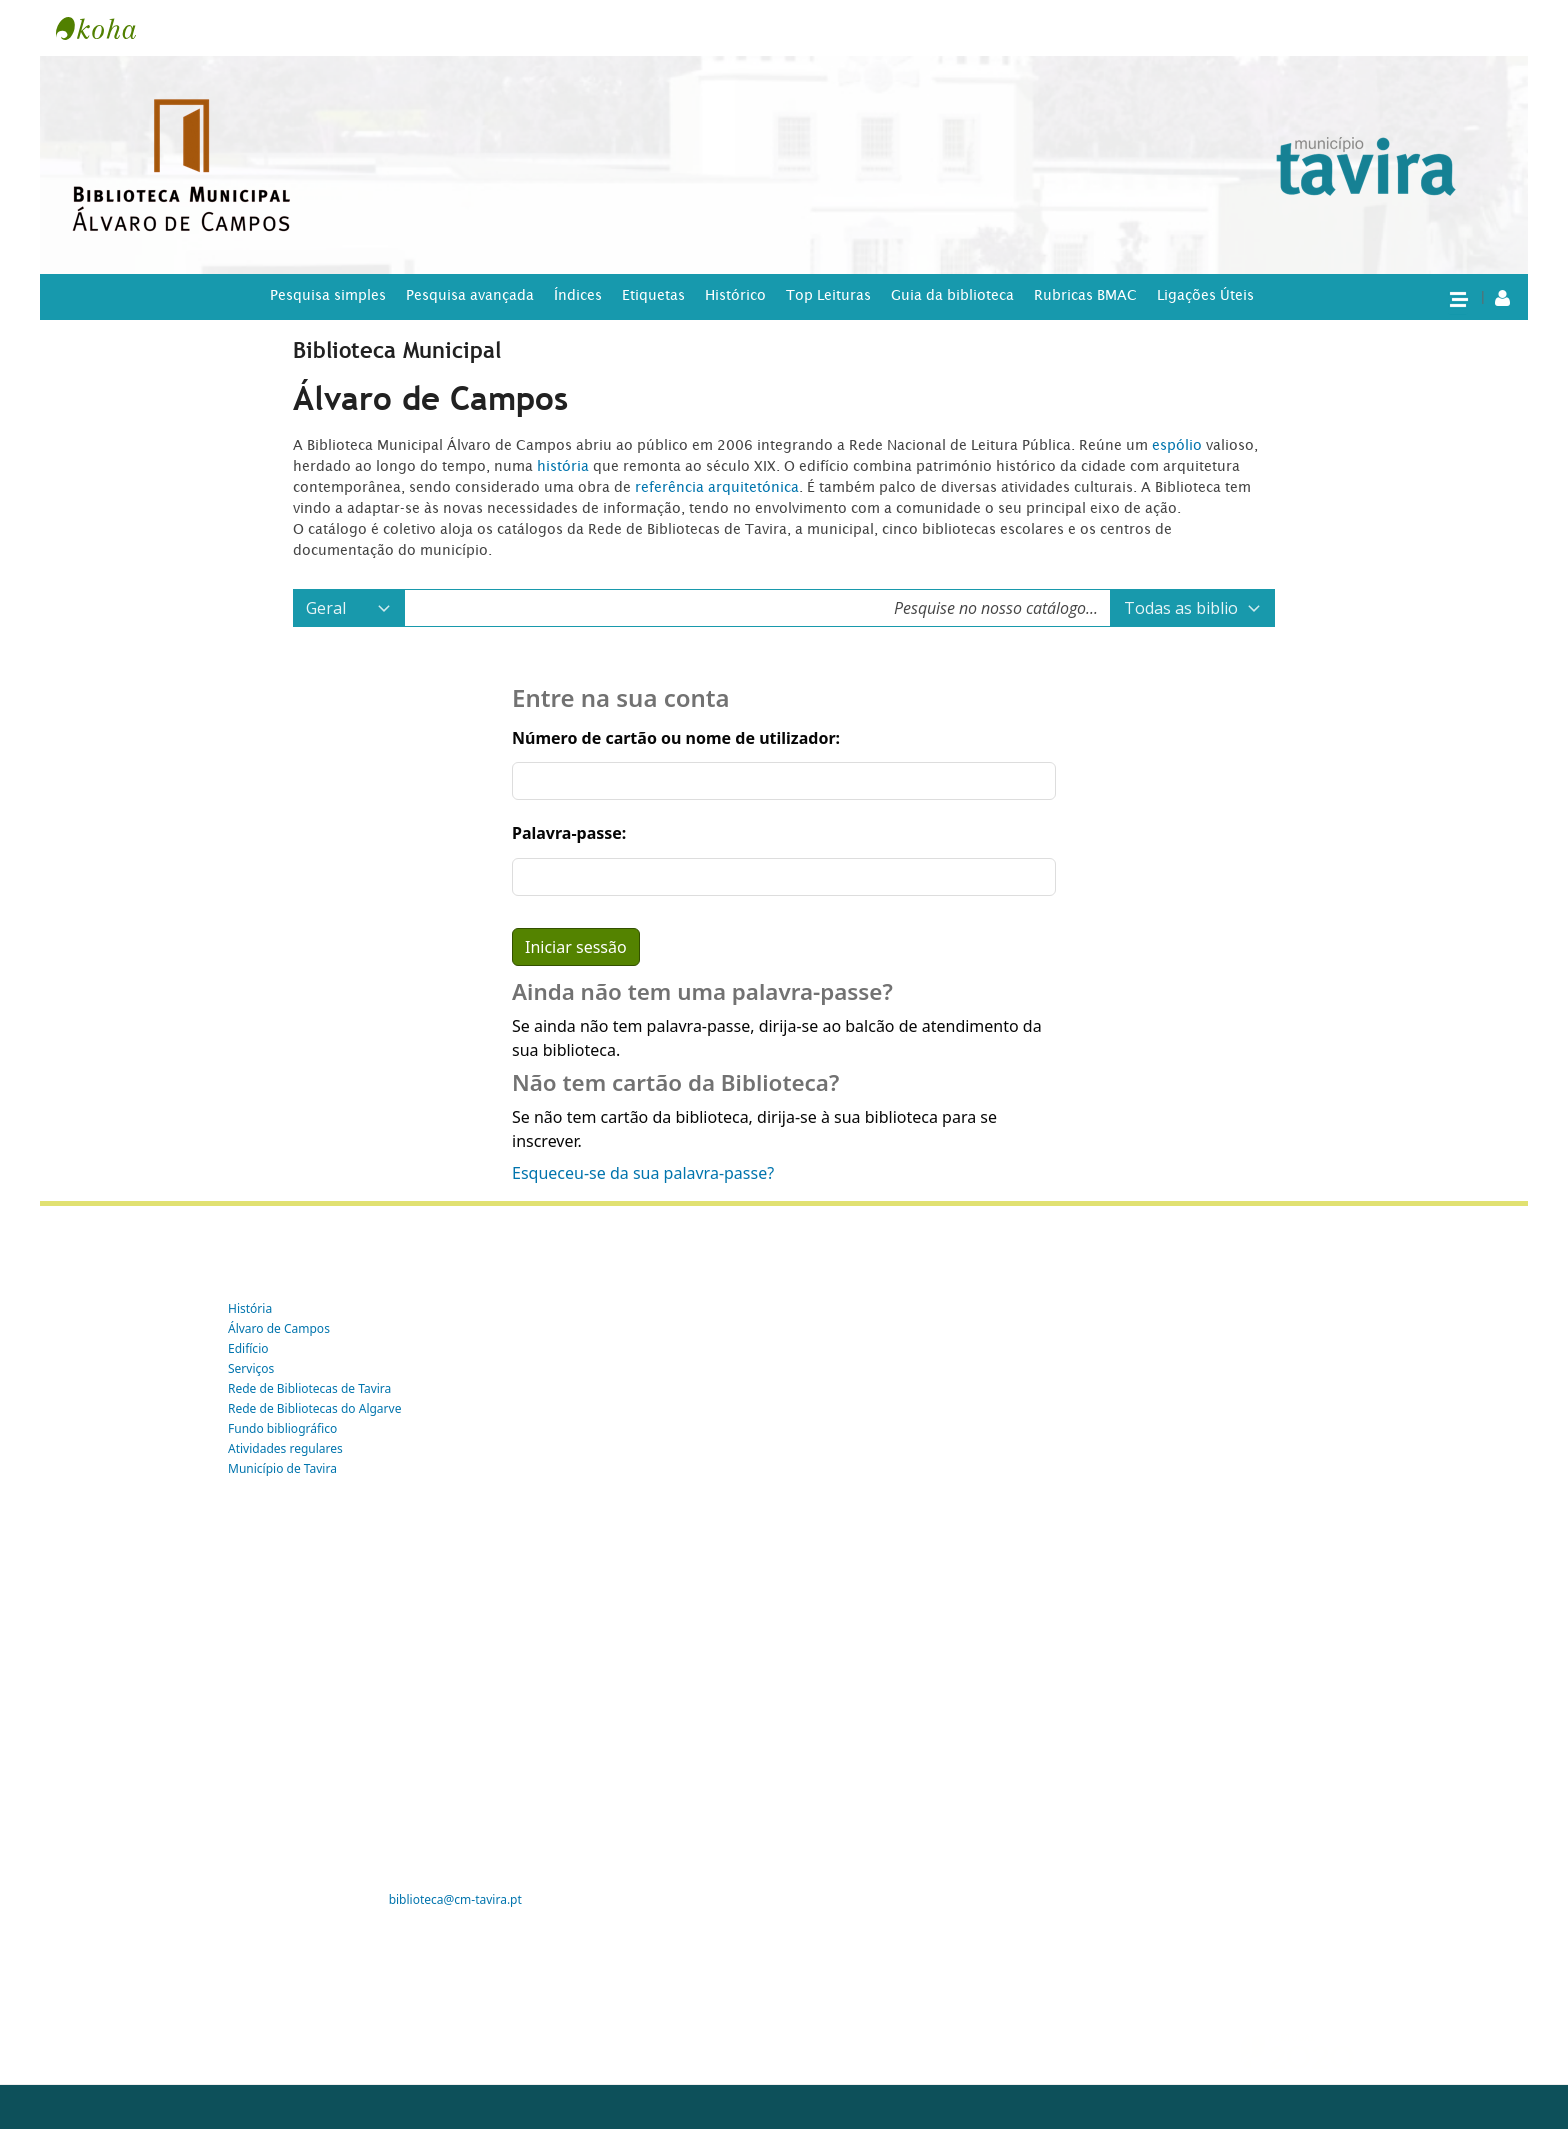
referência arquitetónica (717, 487)
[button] (1458, 298)
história (563, 466)
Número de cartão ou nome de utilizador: (676, 738)
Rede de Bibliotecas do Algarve (314, 1408)
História (250, 1308)
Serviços (251, 1368)
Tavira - (106, 28)
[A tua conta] (1502, 297)
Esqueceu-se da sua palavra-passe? (643, 1173)
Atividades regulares (285, 1448)
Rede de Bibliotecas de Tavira (309, 1388)
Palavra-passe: (569, 833)
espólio (1179, 445)
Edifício (248, 1348)
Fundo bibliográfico (282, 1428)
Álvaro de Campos (279, 1328)
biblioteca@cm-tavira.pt (455, 1899)
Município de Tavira (282, 1468)
